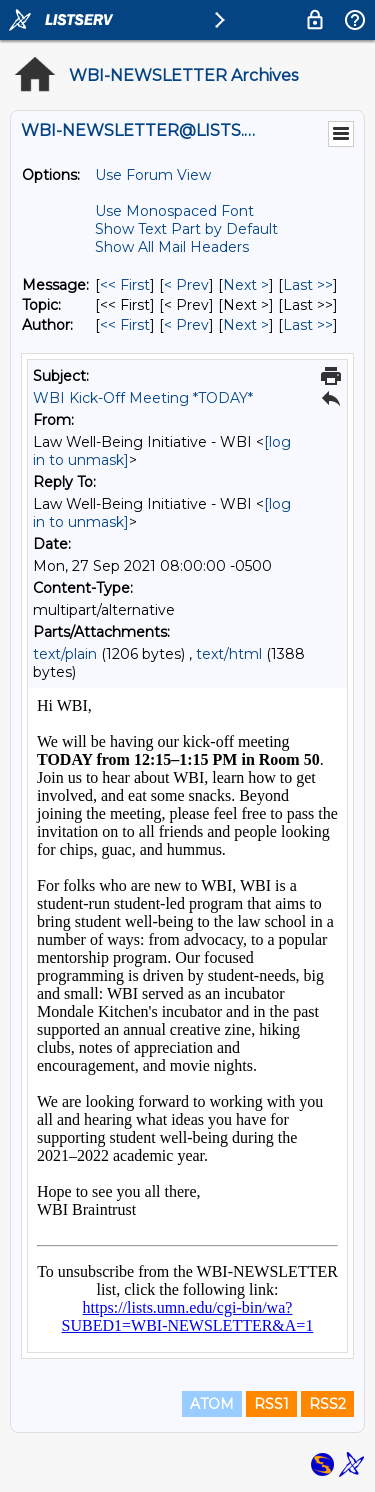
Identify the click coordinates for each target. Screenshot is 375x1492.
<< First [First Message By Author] (125, 325)
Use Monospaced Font (174, 211)
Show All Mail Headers (172, 247)
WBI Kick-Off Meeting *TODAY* (143, 398)
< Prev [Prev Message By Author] (186, 325)
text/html (229, 654)
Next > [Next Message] (246, 285)
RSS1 (271, 1404)
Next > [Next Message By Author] (246, 325)
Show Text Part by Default (186, 229)
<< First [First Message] (125, 285)
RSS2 (327, 1404)
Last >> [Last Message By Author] (308, 325)
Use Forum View (153, 175)
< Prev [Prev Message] (186, 285)
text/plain (65, 654)
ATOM (212, 1404)
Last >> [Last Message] (308, 285)
